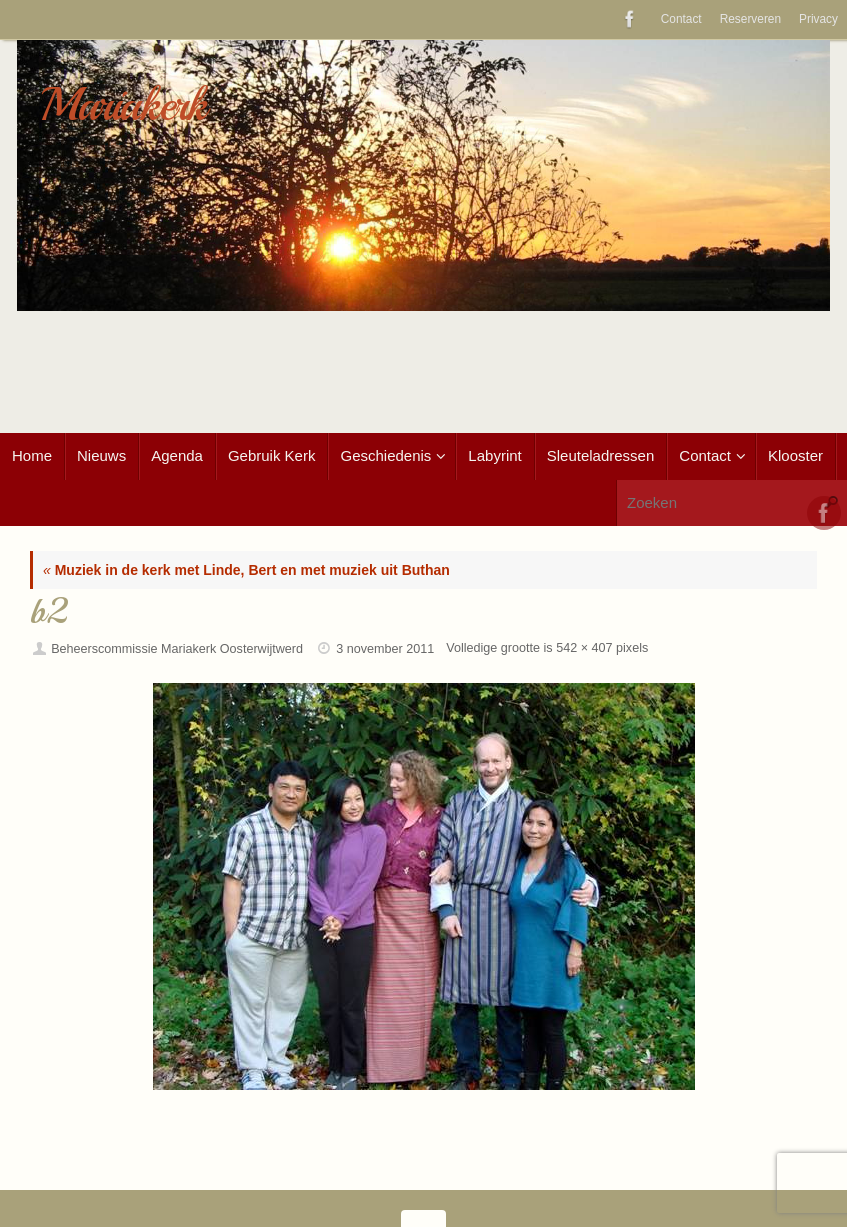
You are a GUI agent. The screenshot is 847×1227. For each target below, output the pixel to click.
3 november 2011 (385, 649)
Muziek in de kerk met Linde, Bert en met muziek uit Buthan (246, 570)
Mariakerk (123, 105)
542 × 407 (584, 648)
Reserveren (750, 19)
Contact (681, 19)
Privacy (818, 19)
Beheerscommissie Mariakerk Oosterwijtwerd (177, 649)
